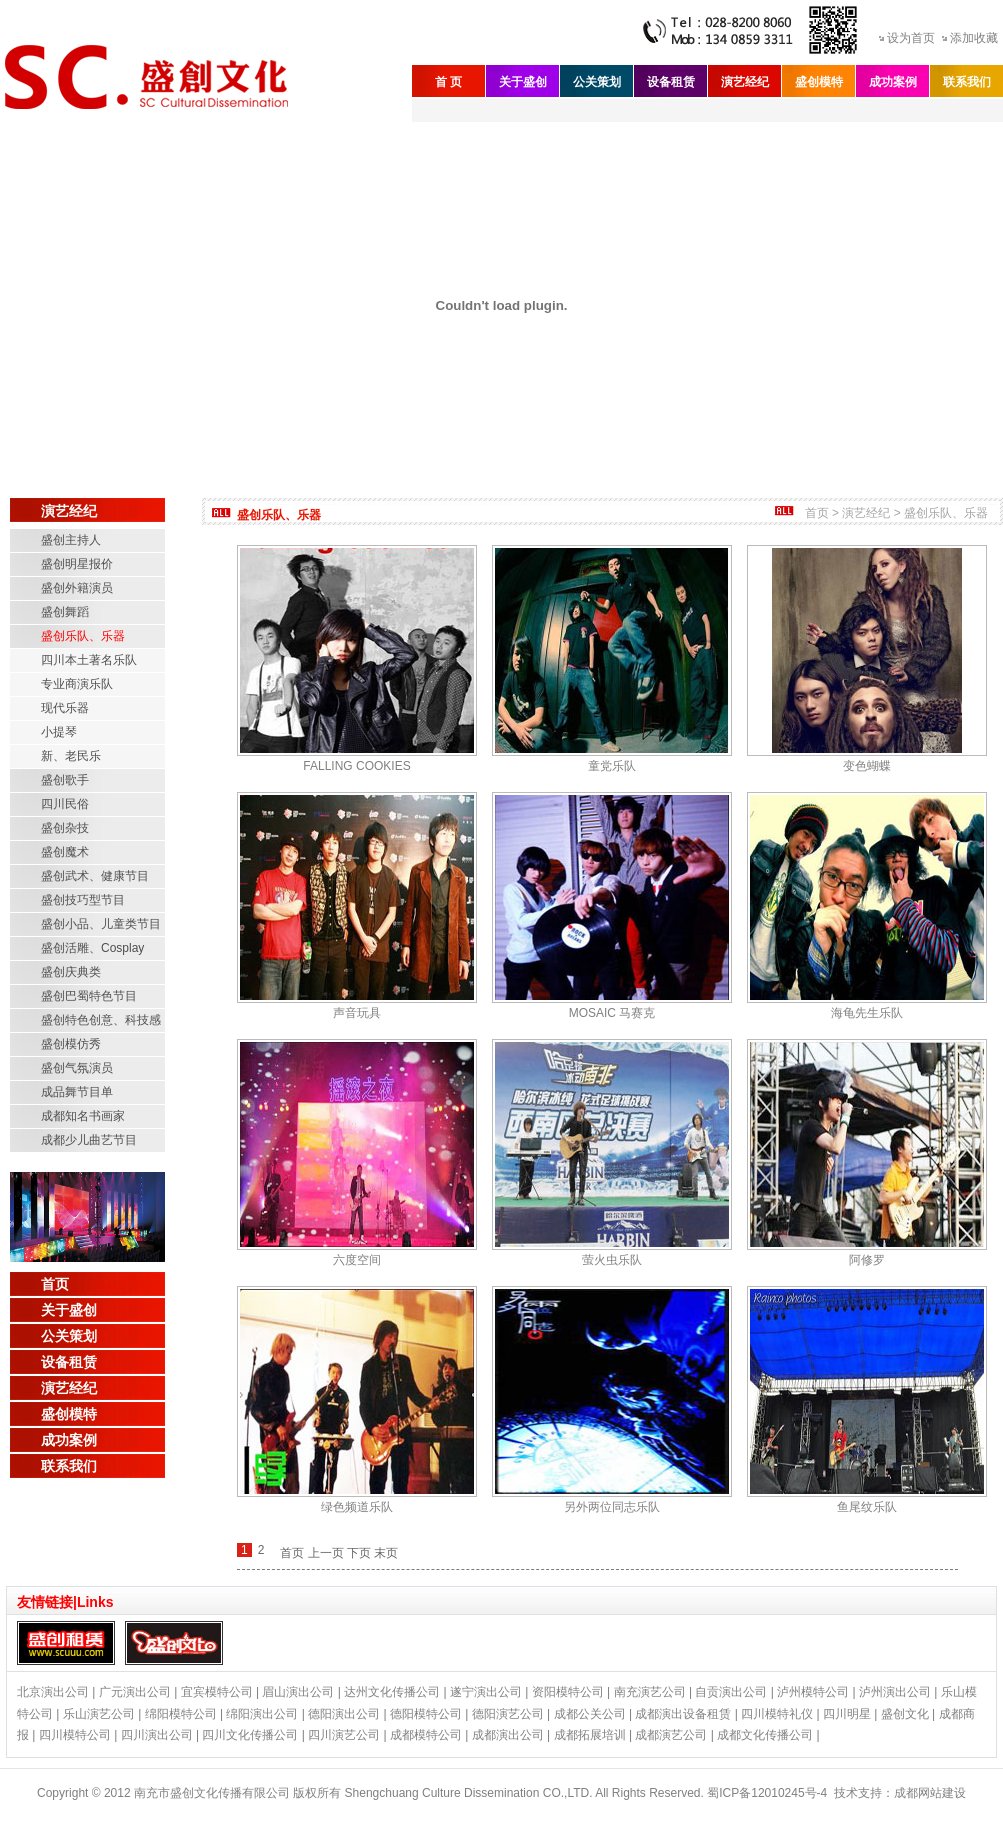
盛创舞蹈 (65, 612)
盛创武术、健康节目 (95, 876)
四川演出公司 (157, 1735)
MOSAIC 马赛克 (612, 1013)
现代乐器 (65, 708)
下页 (359, 1553)
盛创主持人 (71, 540)
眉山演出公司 (298, 1692)
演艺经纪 (745, 82)
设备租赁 (671, 82)
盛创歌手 (65, 780)
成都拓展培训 (590, 1735)
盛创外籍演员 (77, 588)
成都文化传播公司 (765, 1735)
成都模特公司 (426, 1735)
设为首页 (911, 38)
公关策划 (597, 82)
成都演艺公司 (671, 1735)
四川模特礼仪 (777, 1714)
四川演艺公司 (344, 1735)
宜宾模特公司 (217, 1692)
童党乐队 (612, 766)
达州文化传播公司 (392, 1692)
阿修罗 (867, 1260)
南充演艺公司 (650, 1692)
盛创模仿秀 (71, 1044)
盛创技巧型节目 (83, 900)
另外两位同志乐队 (612, 1507)
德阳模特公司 (426, 1714)
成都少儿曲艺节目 (89, 1140)
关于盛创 (523, 82)
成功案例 (893, 82)
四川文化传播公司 (250, 1735)
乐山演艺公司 (99, 1714)
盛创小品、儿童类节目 (101, 924)
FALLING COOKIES (356, 766)
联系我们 (967, 82)
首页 (55, 1284)
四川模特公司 (75, 1735)
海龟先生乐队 (867, 1013)
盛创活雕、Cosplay (92, 948)
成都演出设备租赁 (683, 1714)
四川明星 (847, 1714)
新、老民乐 (71, 756)
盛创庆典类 (71, 972)
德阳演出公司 (344, 1714)
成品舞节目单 (77, 1092)
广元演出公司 (135, 1692)
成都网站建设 (930, 1793)
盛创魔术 (65, 852)
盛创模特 (819, 82)
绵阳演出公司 (262, 1714)
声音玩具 (357, 1013)
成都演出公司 (508, 1735)
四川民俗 (65, 804)
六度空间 (357, 1260)
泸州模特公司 (813, 1692)
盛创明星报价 (77, 564)
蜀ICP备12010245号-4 (767, 1793)
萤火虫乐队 (612, 1260)
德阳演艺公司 (508, 1714)
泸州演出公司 (895, 1692)
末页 (386, 1553)
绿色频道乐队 (357, 1507)
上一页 (326, 1553)
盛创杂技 (65, 828)
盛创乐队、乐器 (83, 636)
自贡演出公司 (731, 1692)
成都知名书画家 (83, 1116)
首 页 (448, 82)
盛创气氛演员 (77, 1068)
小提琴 (59, 732)
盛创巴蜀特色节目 (89, 996)
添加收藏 (974, 38)
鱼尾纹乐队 (867, 1507)
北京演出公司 (53, 1692)
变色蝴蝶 (867, 766)
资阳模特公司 (568, 1692)
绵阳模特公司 (181, 1714)
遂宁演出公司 (486, 1692)
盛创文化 (905, 1714)
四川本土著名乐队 (89, 660)
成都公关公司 (590, 1714)
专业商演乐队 (77, 684)
